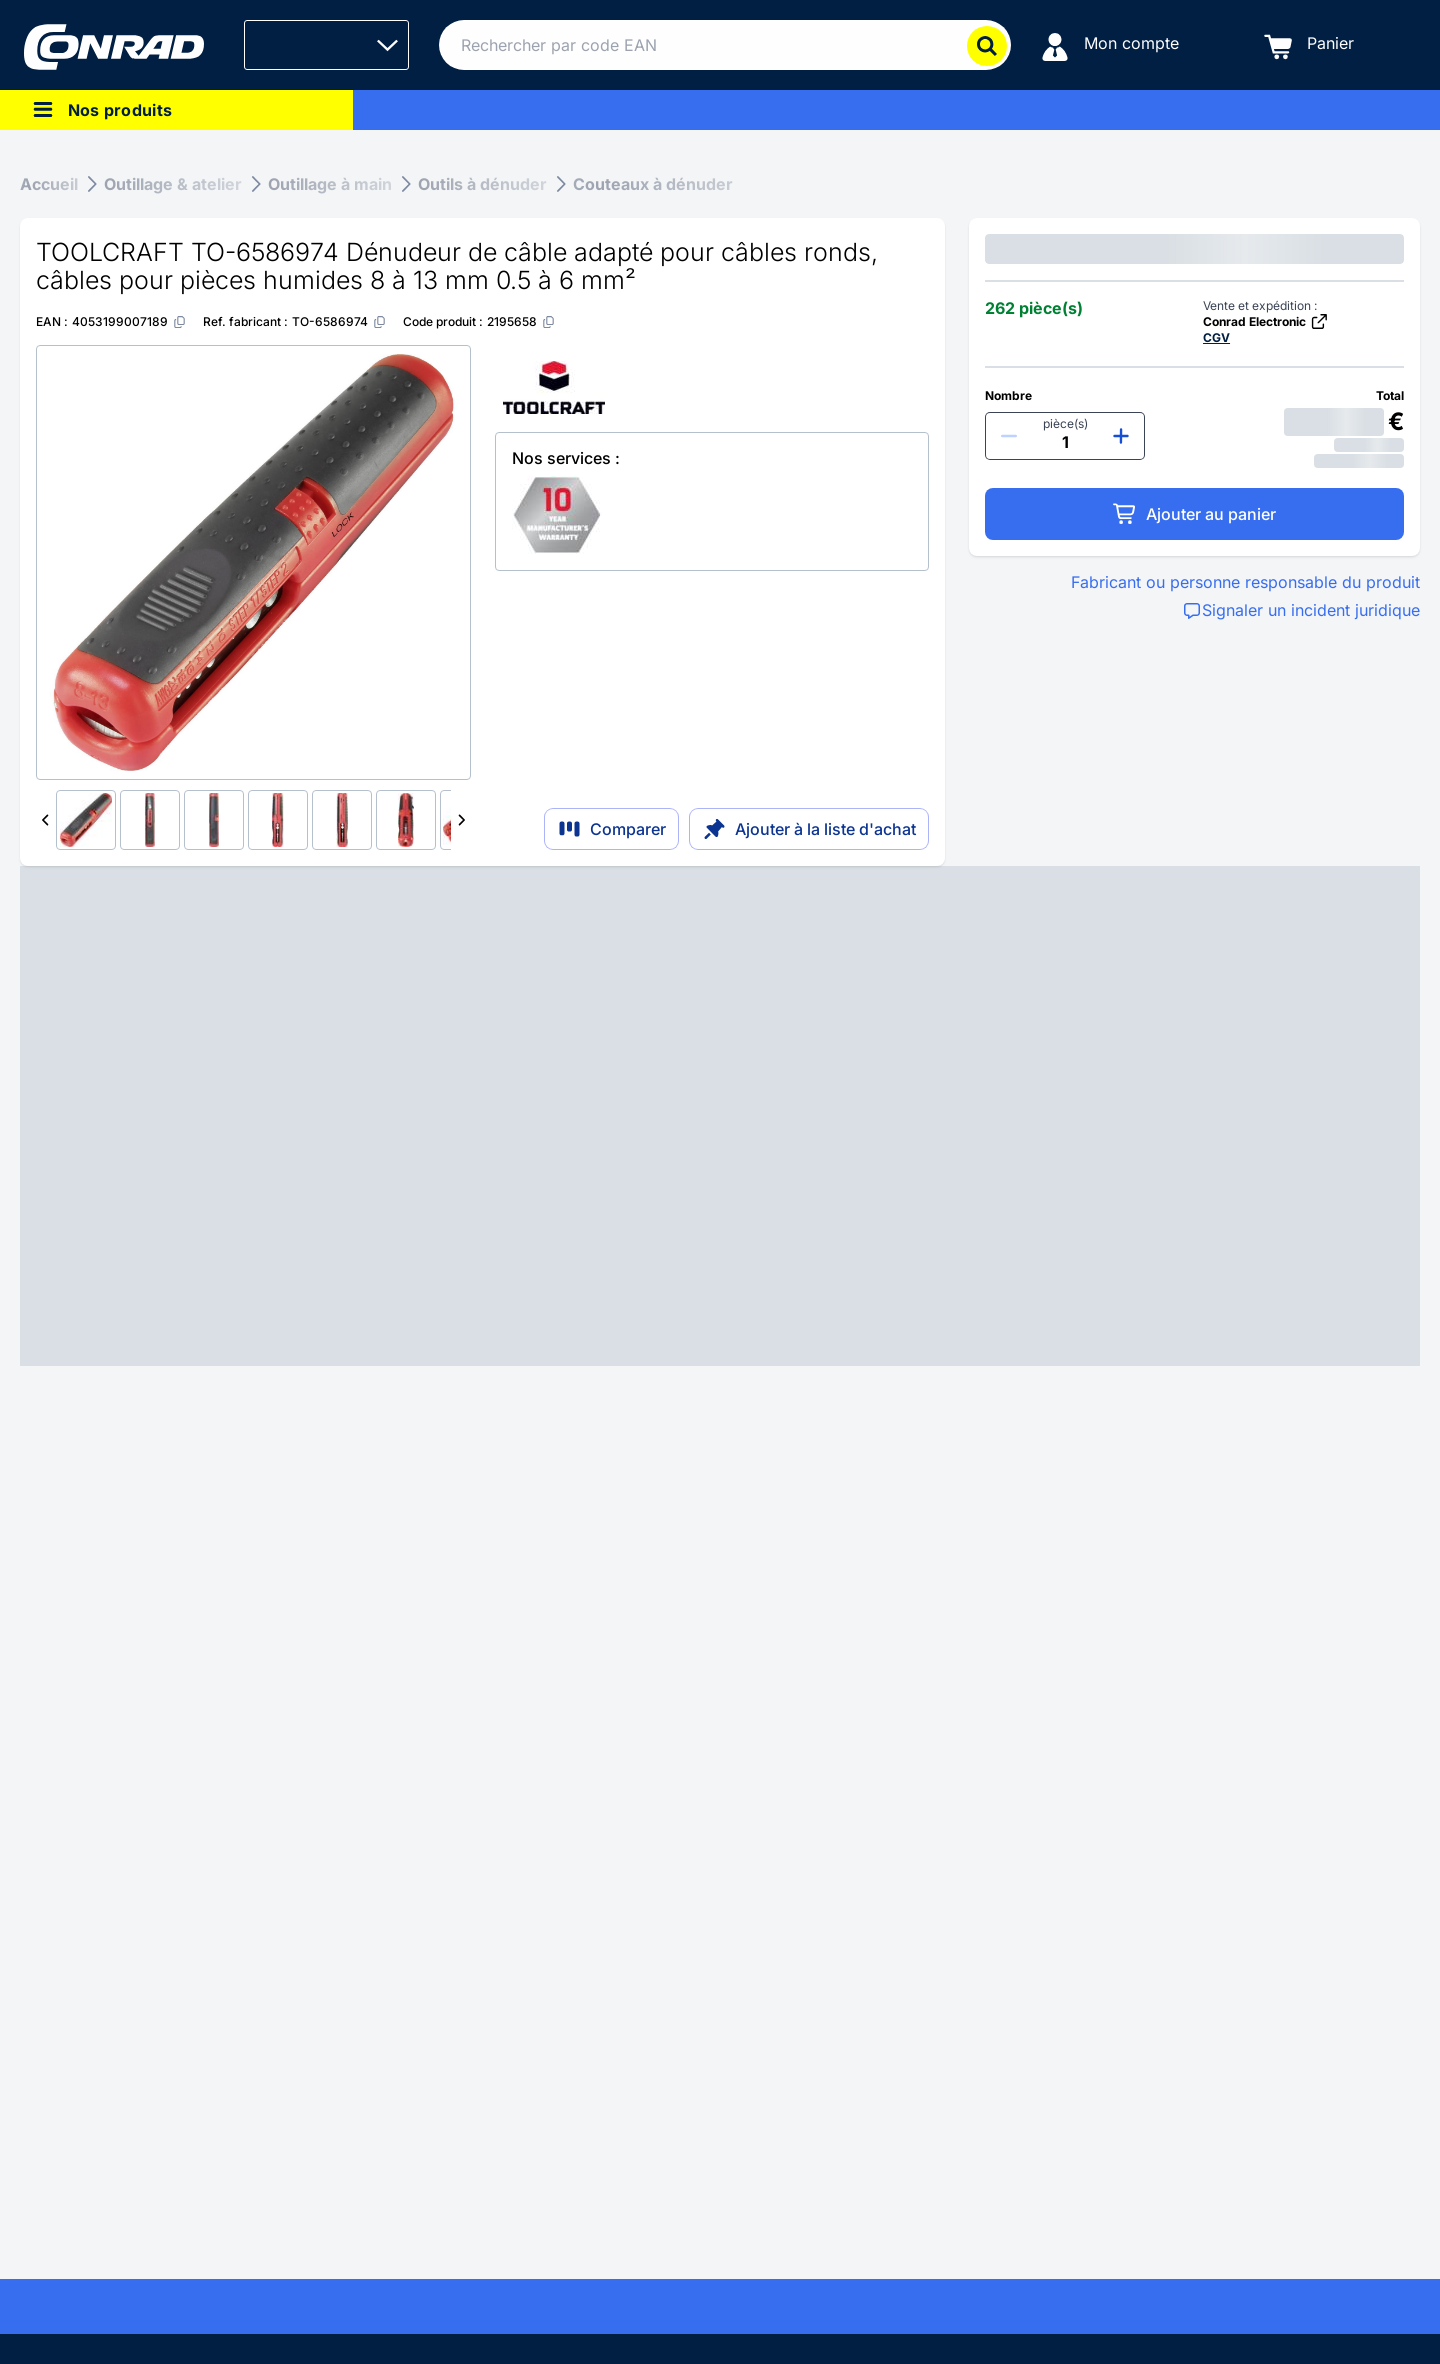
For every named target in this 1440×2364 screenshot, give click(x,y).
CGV (1216, 337)
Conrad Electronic (1266, 321)
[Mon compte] (1110, 45)
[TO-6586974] (339, 321)
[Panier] (1309, 45)
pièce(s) (1065, 423)
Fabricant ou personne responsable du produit (1245, 582)
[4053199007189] (129, 321)
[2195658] (521, 321)
